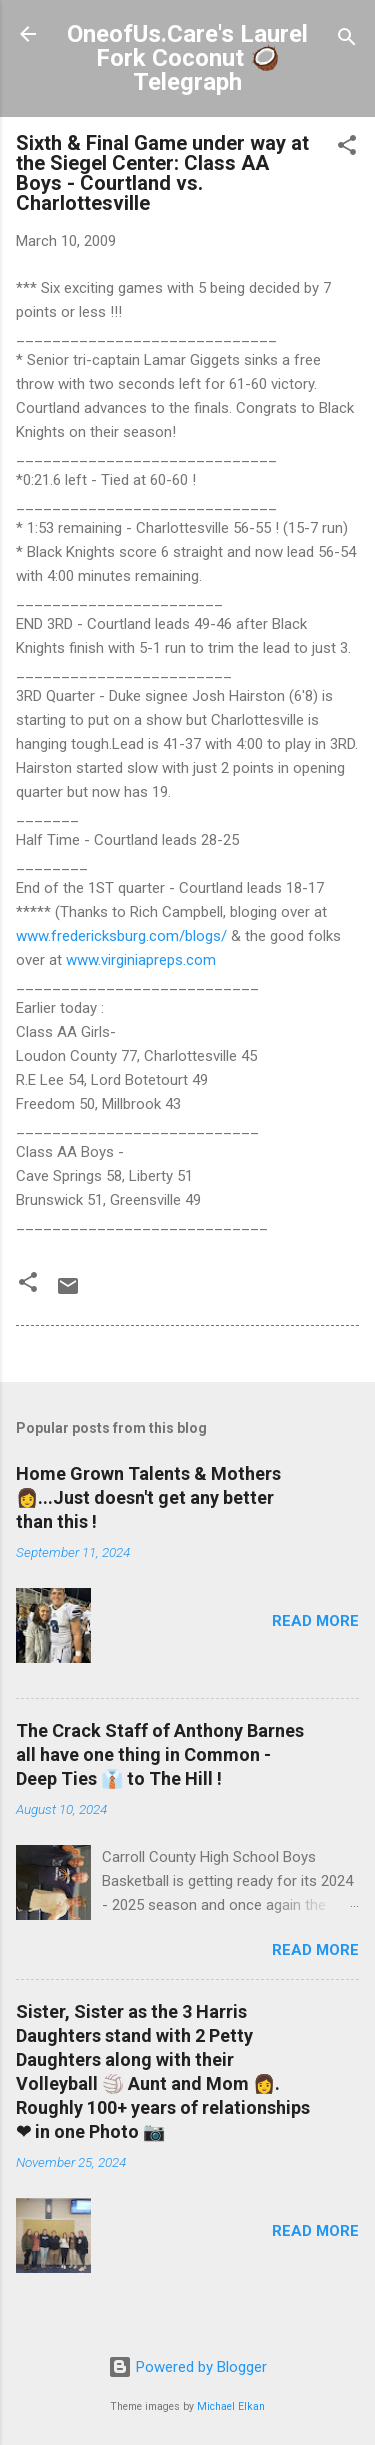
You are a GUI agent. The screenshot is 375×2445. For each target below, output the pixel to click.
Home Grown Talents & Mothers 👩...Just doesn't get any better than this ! (148, 1497)
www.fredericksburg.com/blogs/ (121, 936)
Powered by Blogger (187, 2367)
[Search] (347, 40)
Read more (315, 1621)
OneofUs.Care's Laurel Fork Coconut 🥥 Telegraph (187, 58)
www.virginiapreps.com (141, 960)
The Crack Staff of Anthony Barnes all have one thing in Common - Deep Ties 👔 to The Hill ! (160, 1754)
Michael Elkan (231, 2406)
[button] (347, 148)
